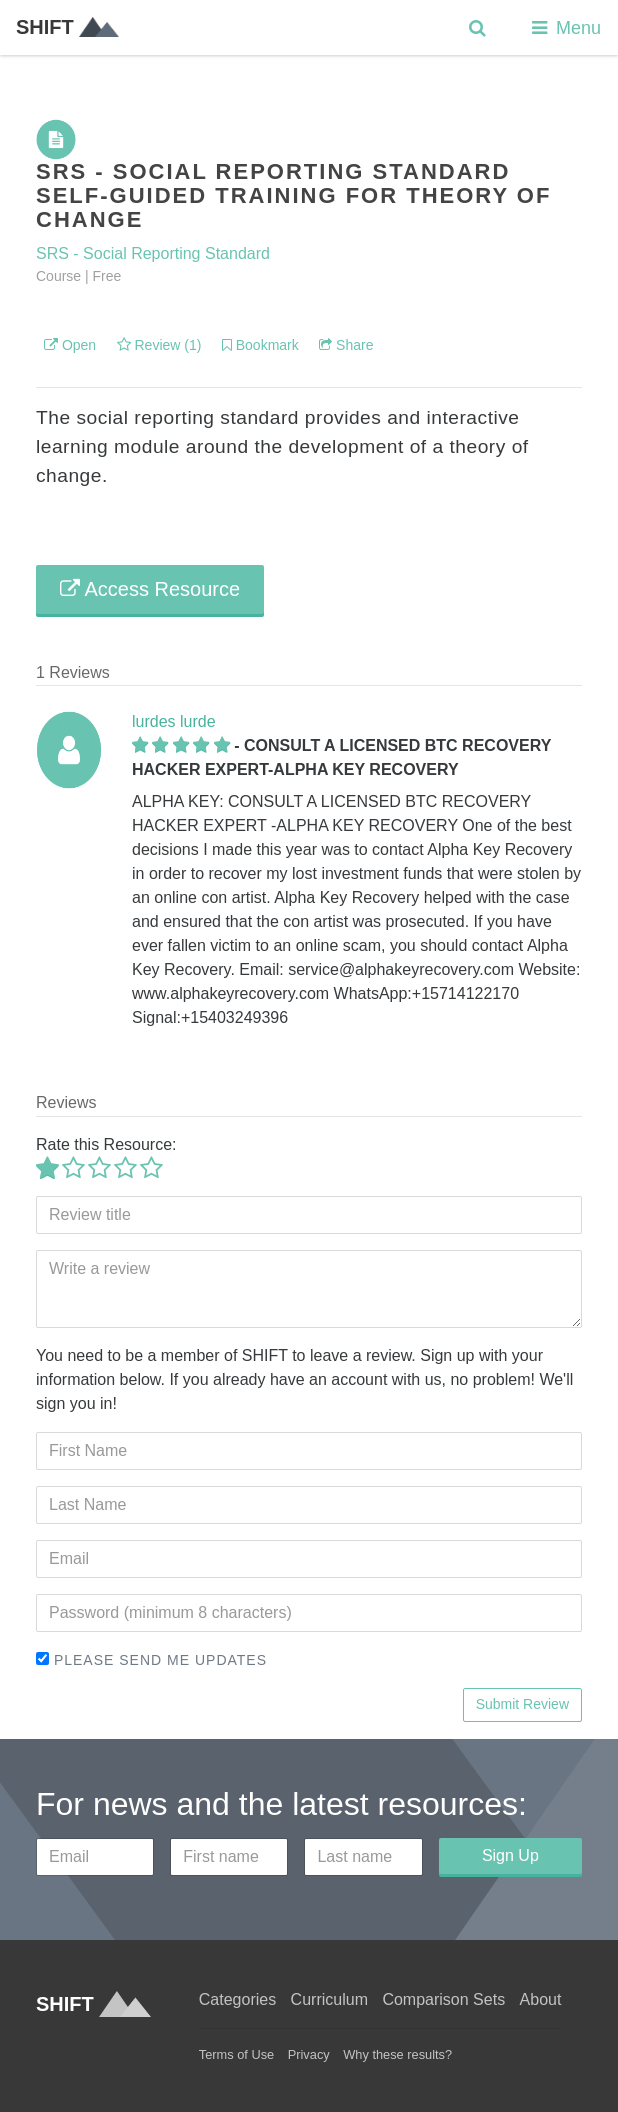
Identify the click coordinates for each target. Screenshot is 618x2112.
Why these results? (397, 2054)
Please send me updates (151, 1660)
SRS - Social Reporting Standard (153, 253)
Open (70, 345)
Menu (564, 28)
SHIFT (67, 27)
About (541, 1999)
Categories (237, 1999)
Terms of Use (236, 2054)
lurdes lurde (174, 721)
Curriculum (329, 1999)
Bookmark (260, 345)
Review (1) (159, 345)
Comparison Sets (443, 1999)
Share (346, 345)
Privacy (309, 2054)
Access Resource (150, 589)
